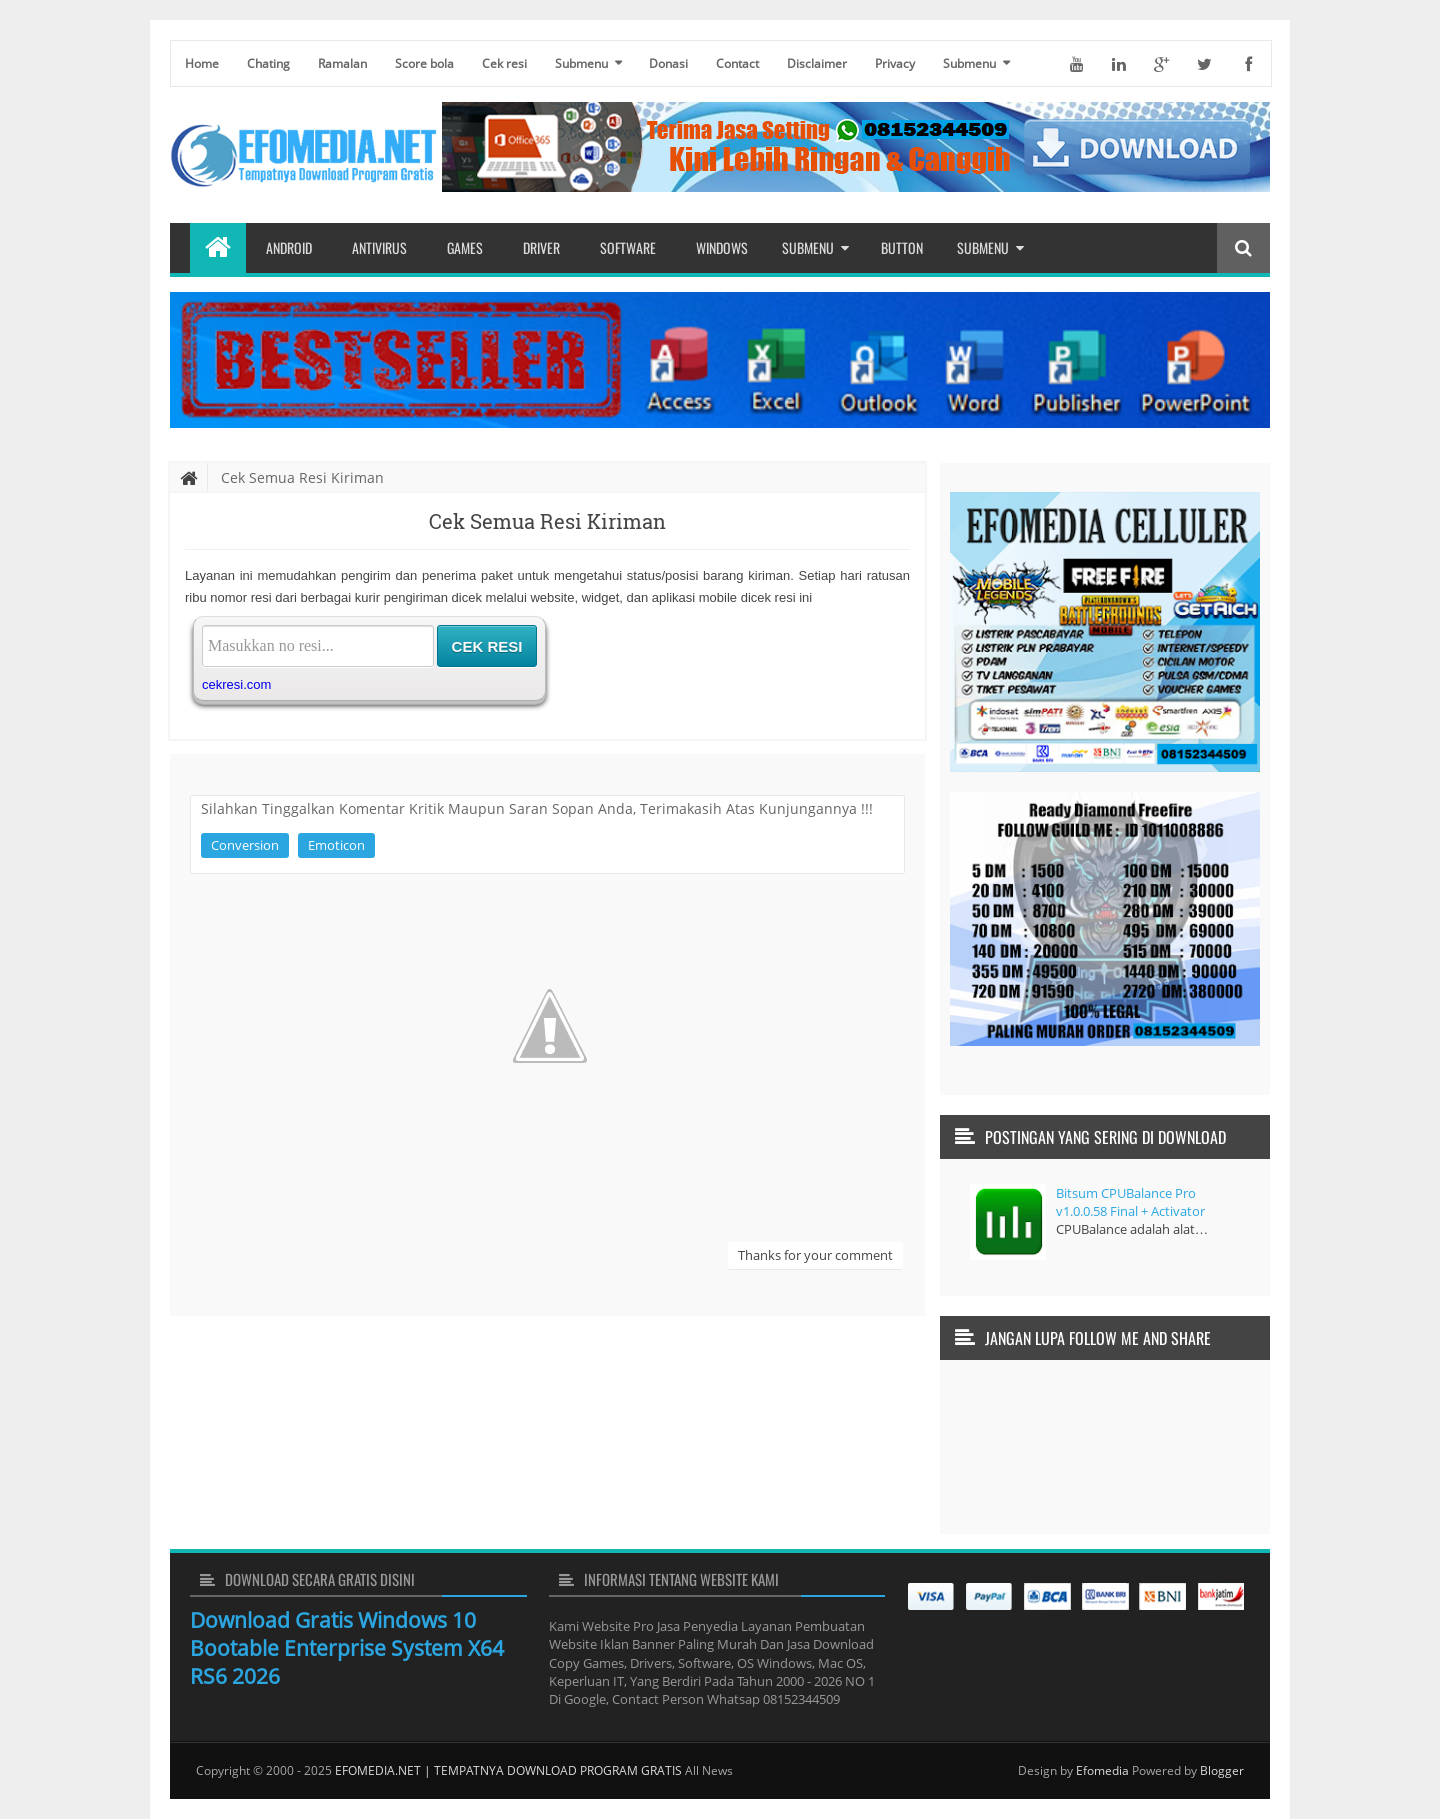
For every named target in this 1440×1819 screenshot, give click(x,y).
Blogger (1222, 1770)
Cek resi (504, 63)
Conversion (245, 845)
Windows (722, 247)
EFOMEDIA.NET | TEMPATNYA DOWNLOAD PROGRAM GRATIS (508, 1770)
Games (465, 247)
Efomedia (1102, 1770)
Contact (737, 63)
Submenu (581, 63)
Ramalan (342, 63)
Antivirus (379, 247)
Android (289, 247)
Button (902, 247)
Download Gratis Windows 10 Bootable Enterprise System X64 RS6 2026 (347, 1648)
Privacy (895, 63)
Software (628, 247)
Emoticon (336, 845)
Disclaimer (817, 63)
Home (202, 63)
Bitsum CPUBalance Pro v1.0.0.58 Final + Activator (1130, 1202)
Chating (268, 63)
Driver (541, 247)
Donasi (668, 63)
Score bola (424, 63)
